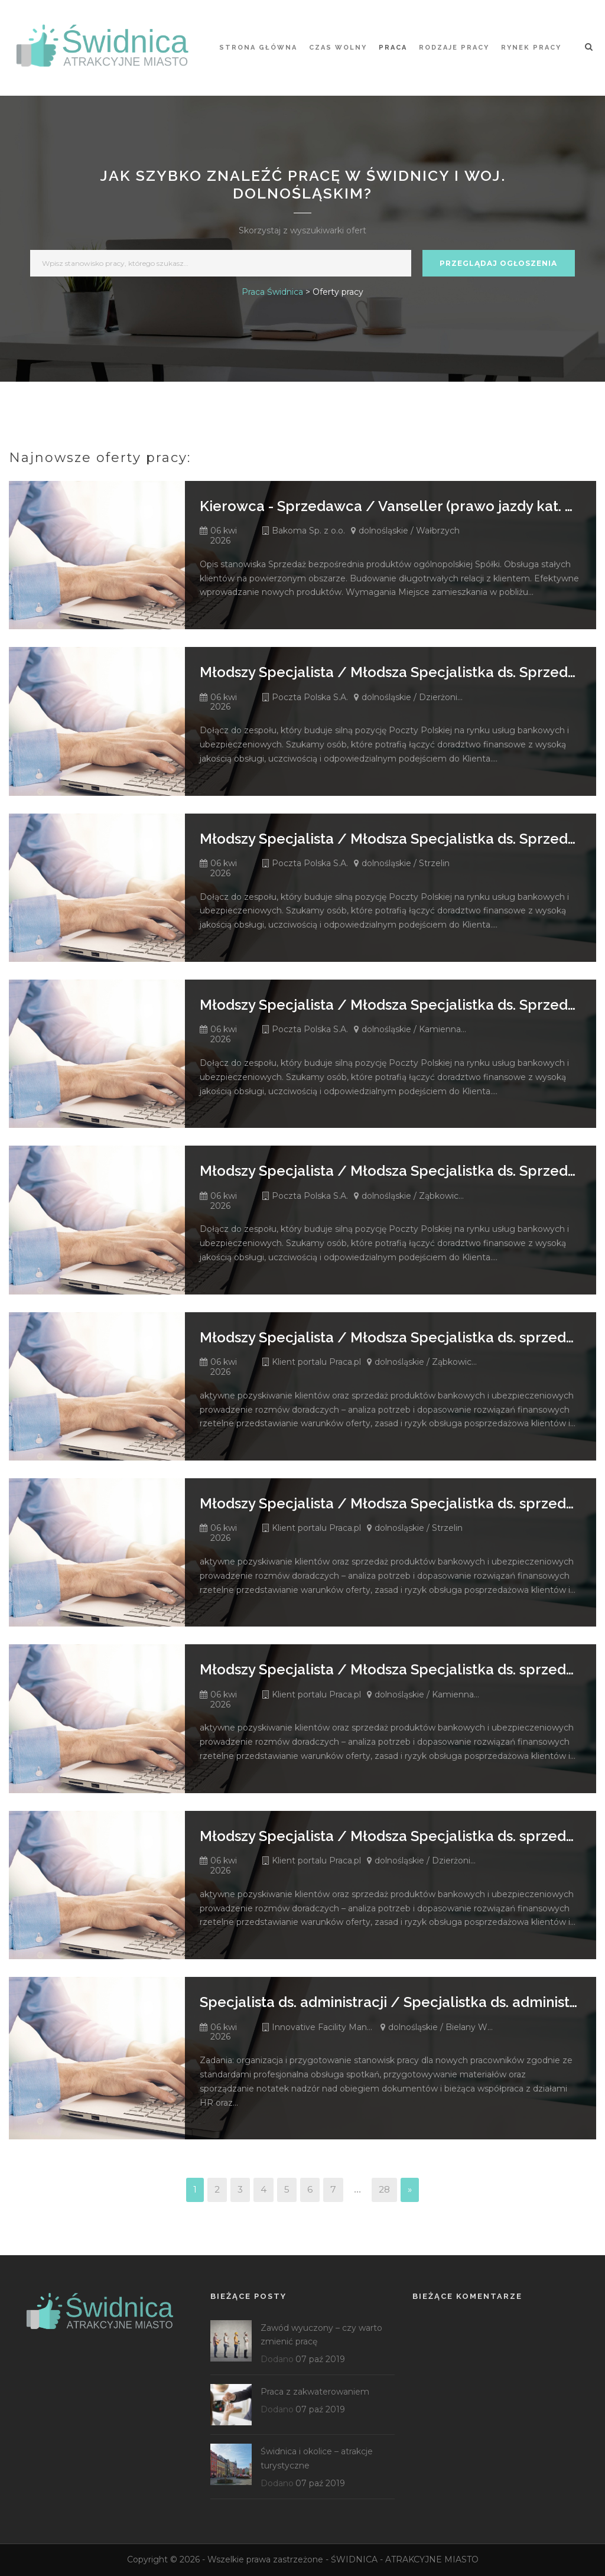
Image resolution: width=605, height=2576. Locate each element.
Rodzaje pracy (454, 47)
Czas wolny (338, 47)
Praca (393, 47)
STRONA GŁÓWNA (258, 47)
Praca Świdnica (272, 292)
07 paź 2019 (320, 2359)
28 (384, 2189)
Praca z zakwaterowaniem (315, 2391)
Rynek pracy (531, 47)
